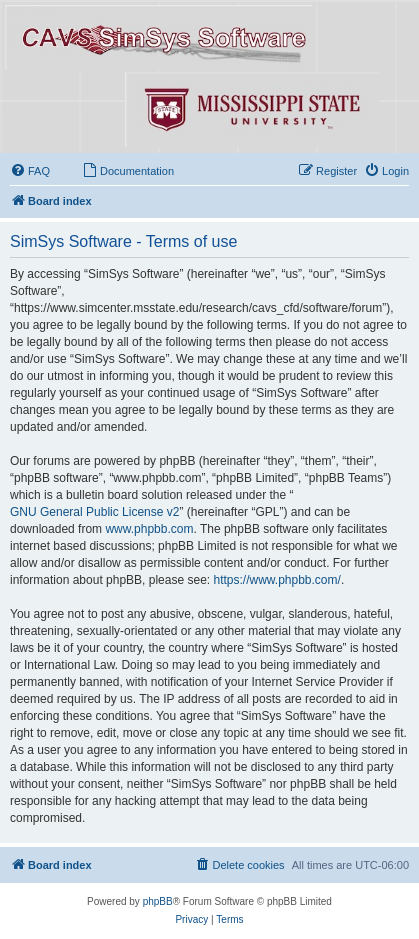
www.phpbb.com (149, 529)
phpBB (158, 901)
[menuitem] (30, 171)
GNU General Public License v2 (94, 512)
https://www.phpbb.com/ (276, 580)
